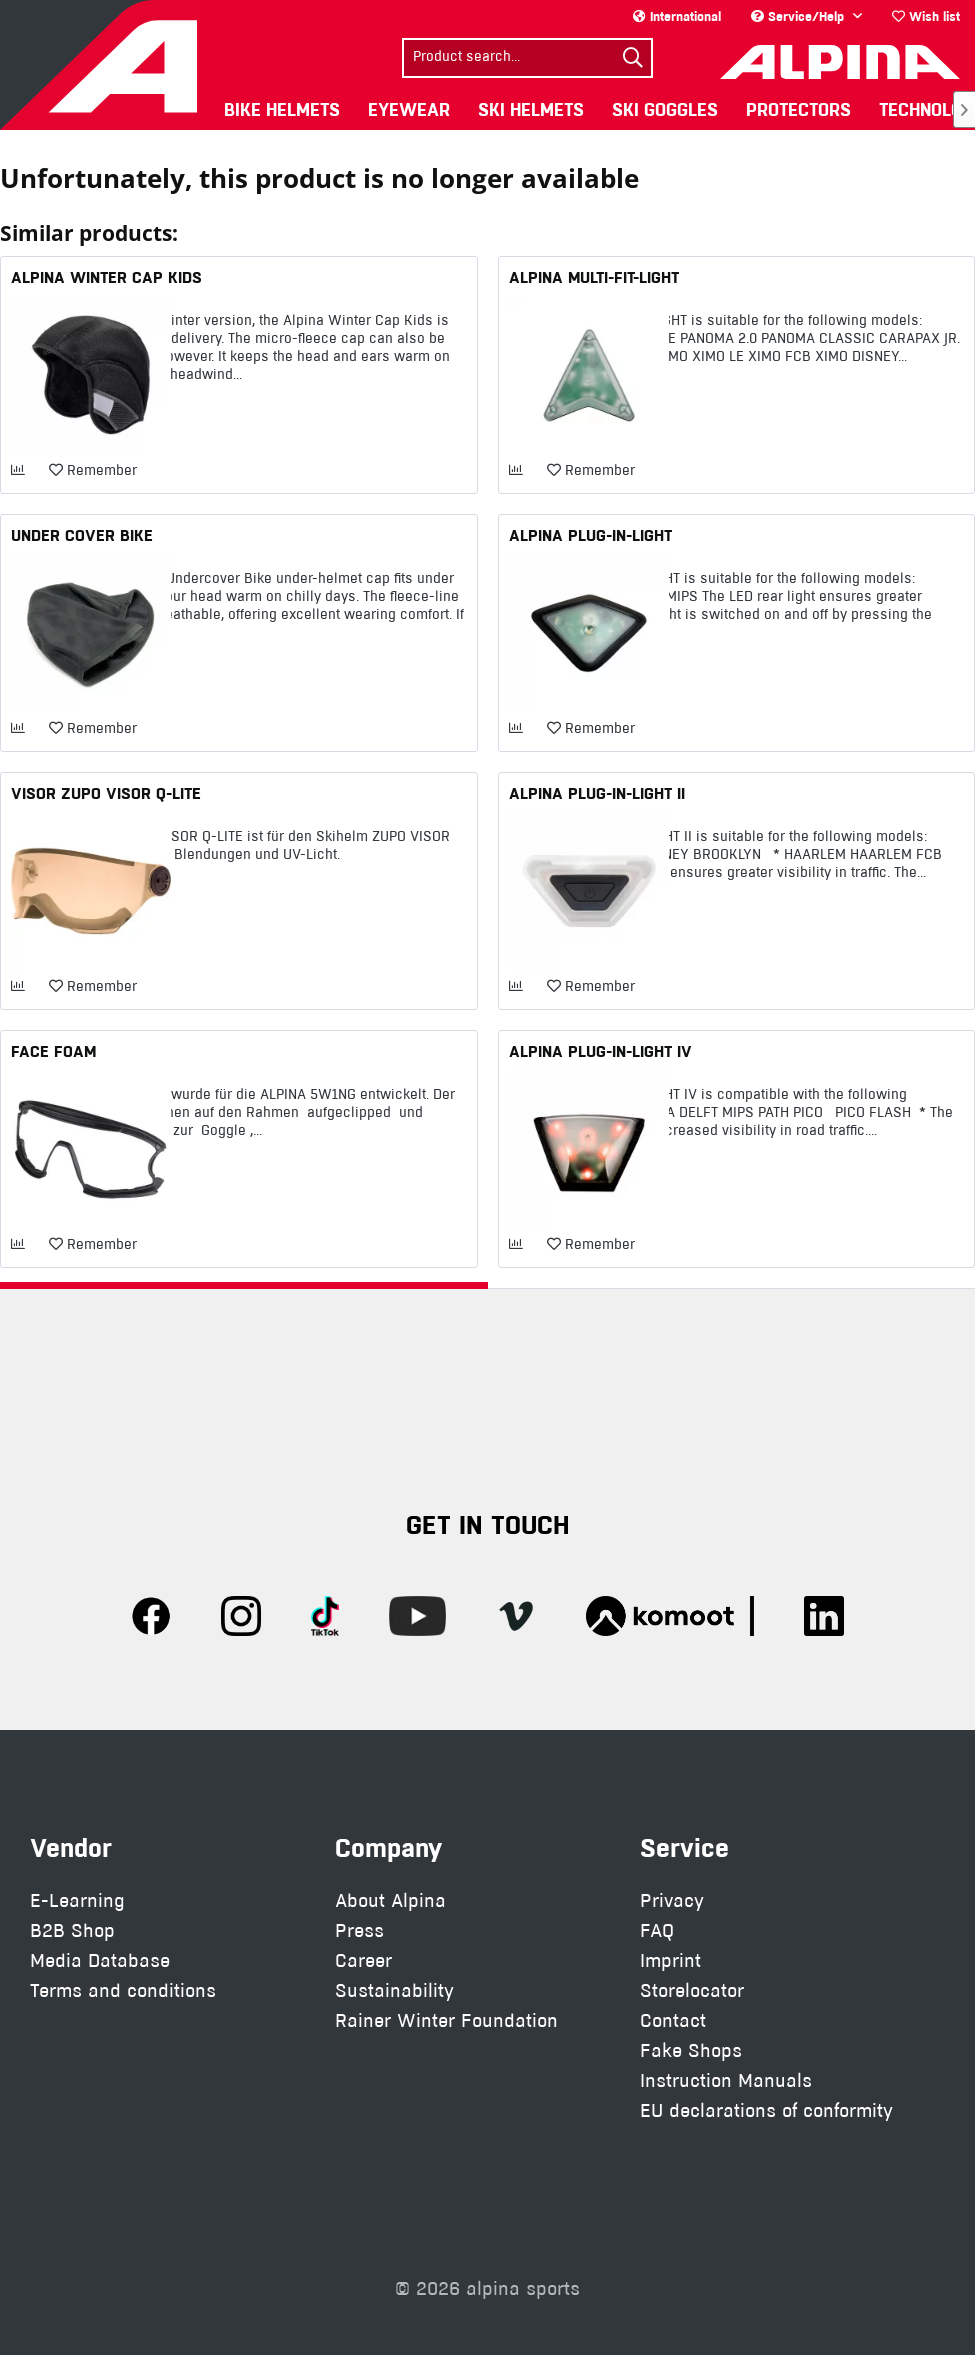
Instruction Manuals (726, 2080)
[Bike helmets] (282, 109)
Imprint (670, 1960)
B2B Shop (72, 1930)
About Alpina (390, 1900)
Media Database (100, 1960)
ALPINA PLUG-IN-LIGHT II (597, 793)
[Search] (633, 58)
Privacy (672, 1900)
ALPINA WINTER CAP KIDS (106, 277)
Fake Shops (691, 2050)
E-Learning (77, 1900)
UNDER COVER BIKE (82, 535)
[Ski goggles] (665, 109)
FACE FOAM (53, 1051)
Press (359, 1930)
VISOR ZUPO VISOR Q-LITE (106, 793)
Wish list (926, 16)
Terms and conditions (123, 1990)
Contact (673, 2020)
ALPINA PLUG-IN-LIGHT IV (600, 1051)
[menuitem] (926, 16)
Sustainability (394, 1990)
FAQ (657, 1930)
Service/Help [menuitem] (799, 16)
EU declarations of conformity (766, 2110)
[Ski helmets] (531, 109)
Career (363, 1960)
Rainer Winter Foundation (446, 2020)
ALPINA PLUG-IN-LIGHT (590, 535)
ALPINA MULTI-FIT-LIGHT (594, 277)
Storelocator (692, 1990)
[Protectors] (798, 109)
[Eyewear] (409, 109)
